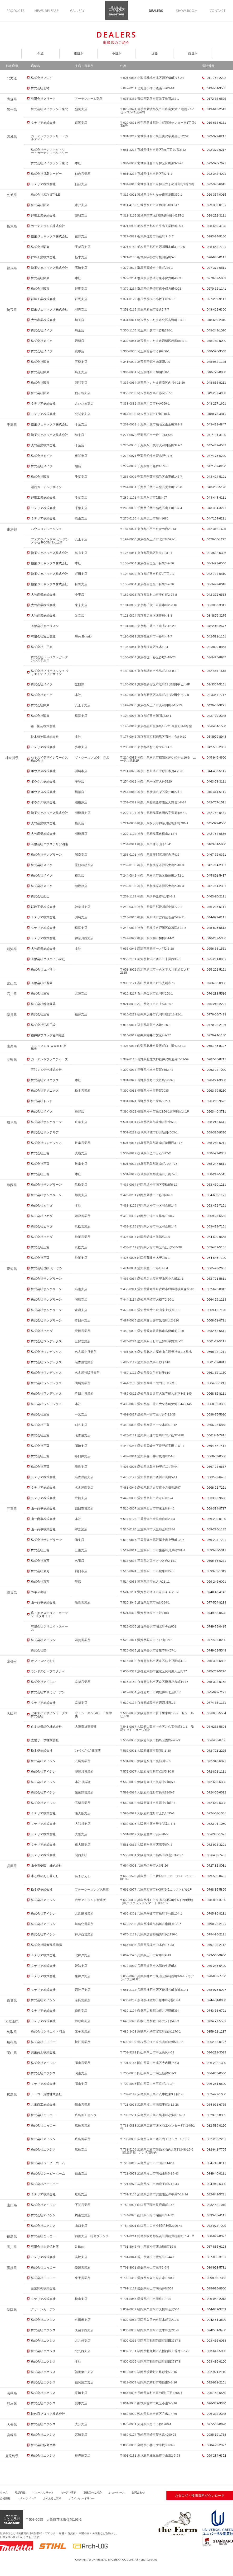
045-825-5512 (216, 927)
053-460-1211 (216, 1184)
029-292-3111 (216, 215)
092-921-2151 (216, 2382)
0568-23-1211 (216, 1351)
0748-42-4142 (216, 1592)
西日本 (192, 53)
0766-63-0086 (216, 983)
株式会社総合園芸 (43, 1003)
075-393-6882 (216, 1660)
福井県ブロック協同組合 (48, 1035)
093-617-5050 (216, 2351)
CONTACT (218, 10)
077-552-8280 (216, 1640)
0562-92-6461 (216, 1477)
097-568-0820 (216, 2424)
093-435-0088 (216, 2340)
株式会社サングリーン (46, 854)
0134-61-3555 (216, 88)
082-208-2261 (216, 2139)
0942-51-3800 (216, 2319)
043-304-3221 (216, 508)
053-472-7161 (216, 1205)
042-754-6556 (216, 833)
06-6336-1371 (216, 1834)
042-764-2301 (216, 885)
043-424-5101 (216, 476)
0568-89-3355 (216, 1404)
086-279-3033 (216, 2052)
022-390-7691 (216, 163)
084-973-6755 (216, 2104)
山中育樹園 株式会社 (46, 1865)
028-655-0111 (216, 257)
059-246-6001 (216, 1581)
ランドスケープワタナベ (48, 1671)
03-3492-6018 (216, 584)
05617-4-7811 (216, 1435)
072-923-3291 (216, 1844)
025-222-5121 (216, 969)
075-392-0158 (216, 1681)
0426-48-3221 (216, 705)
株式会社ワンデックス (46, 1142)
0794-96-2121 (216, 1934)
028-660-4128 (216, 225)
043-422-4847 (216, 424)
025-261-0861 (216, 959)
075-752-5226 (216, 1671)
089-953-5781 (216, 2267)
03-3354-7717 (216, 694)
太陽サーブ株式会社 (45, 1740)
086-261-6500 (216, 2083)
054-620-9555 (216, 1236)
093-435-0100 (216, 2361)
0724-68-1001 (216, 1813)
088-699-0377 (216, 2236)
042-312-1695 (216, 528)
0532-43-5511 (216, 1330)
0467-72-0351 (216, 854)
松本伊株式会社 (42, 1750)
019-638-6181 (216, 122)
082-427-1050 (216, 2094)
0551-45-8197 (216, 1045)
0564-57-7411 (216, 1445)
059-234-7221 (216, 1539)
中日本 (116, 53)
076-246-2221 (216, 1003)
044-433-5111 (216, 771)
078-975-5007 (216, 1989)
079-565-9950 (216, 1955)
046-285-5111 (216, 906)
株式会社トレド (42, 1101)
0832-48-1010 (216, 2204)
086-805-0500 (216, 2073)
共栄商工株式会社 (43, 2052)
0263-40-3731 (216, 1111)
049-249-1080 (216, 330)
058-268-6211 (216, 1142)
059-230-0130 (216, 1518)
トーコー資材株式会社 (46, 2094)
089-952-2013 (216, 2298)
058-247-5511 (216, 1163)
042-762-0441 (216, 812)
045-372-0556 (216, 823)
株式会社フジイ (42, 77)
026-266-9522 (216, 1101)
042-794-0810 (216, 573)
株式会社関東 (40, 205)
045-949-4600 (216, 757)
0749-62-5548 (216, 1650)
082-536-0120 (216, 2125)
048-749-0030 (216, 340)
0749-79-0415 (216, 1626)
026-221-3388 (216, 1080)
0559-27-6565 (216, 1215)
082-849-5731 (216, 2194)
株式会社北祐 (40, 88)
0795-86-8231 (216, 1913)
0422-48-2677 (216, 625)
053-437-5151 (216, 1247)
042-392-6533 (216, 594)
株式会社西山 (40, 896)
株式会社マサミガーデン (48, 1692)
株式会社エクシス (43, 2073)
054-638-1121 (216, 1195)
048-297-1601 (216, 403)
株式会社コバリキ (43, 969)
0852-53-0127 (216, 2041)
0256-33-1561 (216, 948)
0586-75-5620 (216, 1414)
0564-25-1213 (216, 1299)
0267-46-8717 (216, 1059)
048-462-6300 (216, 309)
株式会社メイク (42, 330)
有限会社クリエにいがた (48, 959)
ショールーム (117, 2492)
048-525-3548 (216, 351)
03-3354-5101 (216, 684)
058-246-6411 (216, 1121)
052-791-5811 (216, 1278)
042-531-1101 (216, 636)
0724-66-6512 (216, 1792)
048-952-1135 (216, 361)
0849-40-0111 (216, 2173)
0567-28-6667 (216, 1466)
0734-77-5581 (216, 2021)
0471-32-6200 (216, 466)
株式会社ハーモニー (45, 2183)
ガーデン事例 (68, 2492)
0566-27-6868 (216, 1424)
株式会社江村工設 (43, 1024)
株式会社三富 (40, 993)
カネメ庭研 (38, 1592)
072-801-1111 (216, 1771)
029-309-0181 (216, 205)
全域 (40, 53)
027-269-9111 (216, 299)
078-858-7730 (216, 1976)
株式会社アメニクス (45, 1080)
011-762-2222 (216, 77)
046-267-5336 (216, 938)
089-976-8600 (216, 2288)
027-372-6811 (216, 267)
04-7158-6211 (216, 518)
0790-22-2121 (216, 1923)
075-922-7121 (216, 1692)
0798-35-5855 (216, 1889)
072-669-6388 (216, 1781)
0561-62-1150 (216, 1372)
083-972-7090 (216, 2225)
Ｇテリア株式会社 (43, 122)
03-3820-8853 (216, 646)
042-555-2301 (216, 747)
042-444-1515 (216, 670)
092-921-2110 (216, 2371)
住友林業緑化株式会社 (46, 1726)
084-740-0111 (216, 2163)
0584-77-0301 (216, 1153)
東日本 (78, 53)
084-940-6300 (216, 2183)
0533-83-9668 (216, 1498)
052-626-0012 (216, 1289)
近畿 (154, 53)
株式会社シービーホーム (48, 2163)
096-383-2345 (216, 2413)
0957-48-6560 (216, 2392)
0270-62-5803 (216, 278)
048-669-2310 (216, 319)
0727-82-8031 (216, 1865)
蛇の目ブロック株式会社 (48, 2413)
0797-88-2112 (216, 1944)
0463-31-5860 (216, 844)
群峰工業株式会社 (43, 215)
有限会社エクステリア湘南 (49, 844)
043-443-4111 (216, 497)
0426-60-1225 (216, 539)
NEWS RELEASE (46, 10)
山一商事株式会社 (43, 1508)
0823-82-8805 (216, 2115)
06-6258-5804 (216, 1726)
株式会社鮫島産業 (43, 2445)
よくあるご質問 (52, 2498)
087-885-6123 (216, 2246)
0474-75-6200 (216, 455)
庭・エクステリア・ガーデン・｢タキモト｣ (49, 1614)
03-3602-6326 (216, 552)
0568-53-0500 (216, 1456)
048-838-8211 (216, 382)
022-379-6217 (216, 136)
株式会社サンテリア (45, 1132)
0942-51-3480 (216, 2330)
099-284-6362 (216, 2455)
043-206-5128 (216, 487)
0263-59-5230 (216, 1090)
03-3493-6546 (216, 563)
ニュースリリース (43, 2492)
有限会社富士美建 (43, 636)
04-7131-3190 (216, 434)
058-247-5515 (216, 1174)
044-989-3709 (216, 2309)
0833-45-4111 (216, 2215)
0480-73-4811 (216, 413)
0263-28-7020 (216, 1069)
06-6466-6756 (216, 1740)
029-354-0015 (216, 194)
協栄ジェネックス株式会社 (49, 236)
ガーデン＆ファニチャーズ (49, 1059)
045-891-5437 (216, 875)
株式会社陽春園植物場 (46, 1944)
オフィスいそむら (43, 1660)
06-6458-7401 (216, 1855)
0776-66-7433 (216, 1014)
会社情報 (5, 2498)
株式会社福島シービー (46, 173)
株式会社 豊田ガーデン (47, 1268)
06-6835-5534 (216, 1713)
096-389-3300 (216, 2403)
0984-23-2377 (216, 2445)
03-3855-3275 (216, 615)
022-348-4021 (216, 173)
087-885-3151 (216, 2257)
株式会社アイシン (43, 1640)
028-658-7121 (216, 246)
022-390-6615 (216, 184)
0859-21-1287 (216, 2031)
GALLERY (77, 10)
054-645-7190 (216, 1257)
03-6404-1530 (216, 726)
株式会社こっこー (43, 2041)
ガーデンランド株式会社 (48, 225)
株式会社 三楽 (42, 646)
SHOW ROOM (186, 10)
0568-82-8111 (216, 1393)
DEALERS (156, 10)
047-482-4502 (216, 445)
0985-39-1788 (216, 2434)
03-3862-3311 (216, 605)
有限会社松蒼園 (42, 983)
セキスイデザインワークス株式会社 (49, 759)
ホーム (4, 2492)
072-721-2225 (216, 1750)
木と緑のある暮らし (45, 1876)
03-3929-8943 (216, 736)
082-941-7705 (216, 2149)
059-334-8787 (216, 1508)
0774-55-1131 (216, 1702)
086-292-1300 (216, 2062)
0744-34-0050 (216, 2000)
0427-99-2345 (216, 715)
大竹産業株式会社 (43, 319)
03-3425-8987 (216, 657)
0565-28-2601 (216, 1268)
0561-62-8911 (216, 1362)
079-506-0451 (216, 1876)
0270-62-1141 (216, 288)
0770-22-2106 (216, 1024)
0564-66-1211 (216, 1383)
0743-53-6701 (216, 2010)
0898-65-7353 (216, 2277)
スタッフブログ (27, 2498)
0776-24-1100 (216, 1035)
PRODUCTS (15, 10)
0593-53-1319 (216, 1571)
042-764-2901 (216, 865)
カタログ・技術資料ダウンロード (200, 2495)
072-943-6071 (216, 1761)
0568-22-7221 (216, 1487)
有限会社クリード (43, 98)
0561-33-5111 (216, 1341)
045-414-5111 (216, 791)
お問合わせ (138, 2492)
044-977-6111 (216, 917)
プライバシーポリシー (81, 2498)
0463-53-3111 (216, 781)
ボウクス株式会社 (43, 771)
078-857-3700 (216, 1899)
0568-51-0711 (216, 1320)
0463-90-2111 (216, 896)
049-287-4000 (216, 393)
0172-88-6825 (216, 98)
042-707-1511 (216, 802)
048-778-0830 (216, 372)
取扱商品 (20, 2492)
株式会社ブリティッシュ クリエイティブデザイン (50, 672)
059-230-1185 (216, 1529)
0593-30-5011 (216, 1550)
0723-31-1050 (216, 1823)
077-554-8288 (216, 1602)
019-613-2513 (216, 109)
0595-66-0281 (216, 1560)
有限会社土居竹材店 (45, 2246)
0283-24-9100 (216, 236)
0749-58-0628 (216, 1612)
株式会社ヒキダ (42, 1205)
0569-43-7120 (216, 1310)
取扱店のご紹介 (92, 2492)
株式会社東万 (40, 1560)
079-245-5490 (216, 1965)
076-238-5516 (216, 993)
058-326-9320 (216, 1132)
